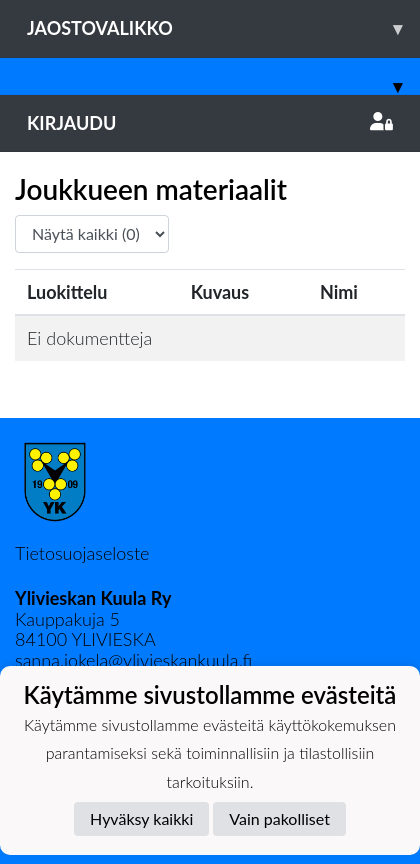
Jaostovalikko (223, 28)
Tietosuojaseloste (82, 553)
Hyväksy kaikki (141, 818)
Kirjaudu (210, 123)
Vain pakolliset (279, 818)
